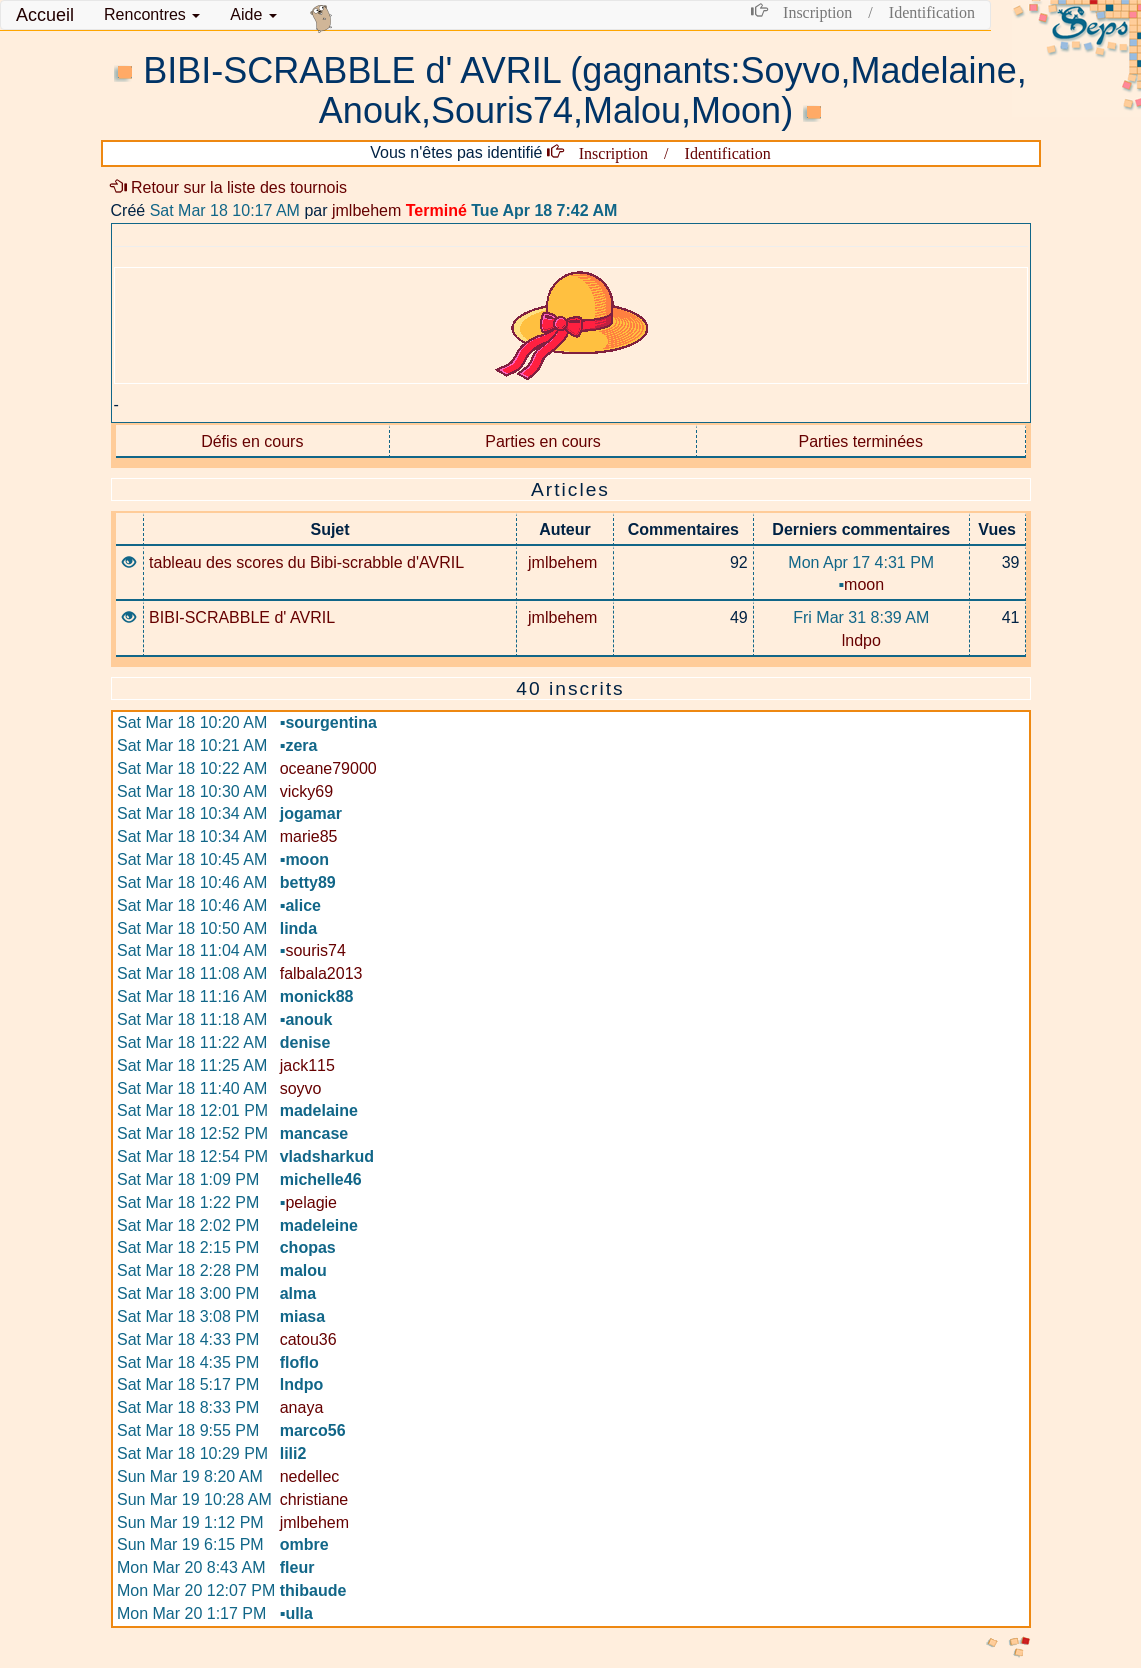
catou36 (308, 1339)
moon (861, 584)
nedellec (310, 1476)
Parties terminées (861, 441)
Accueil (45, 15)
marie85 (309, 836)
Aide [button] (253, 14)
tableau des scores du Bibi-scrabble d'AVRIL (306, 562)
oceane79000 (328, 768)
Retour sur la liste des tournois (229, 187)
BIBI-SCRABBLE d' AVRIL (242, 617)
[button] (152, 15)
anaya (302, 1407)
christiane (314, 1499)
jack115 (307, 1065)
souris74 (313, 950)
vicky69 (306, 791)
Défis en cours (252, 441)
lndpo (861, 640)
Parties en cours (543, 441)
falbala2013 (321, 973)
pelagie (308, 1202)
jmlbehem (366, 210)
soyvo (301, 1088)
